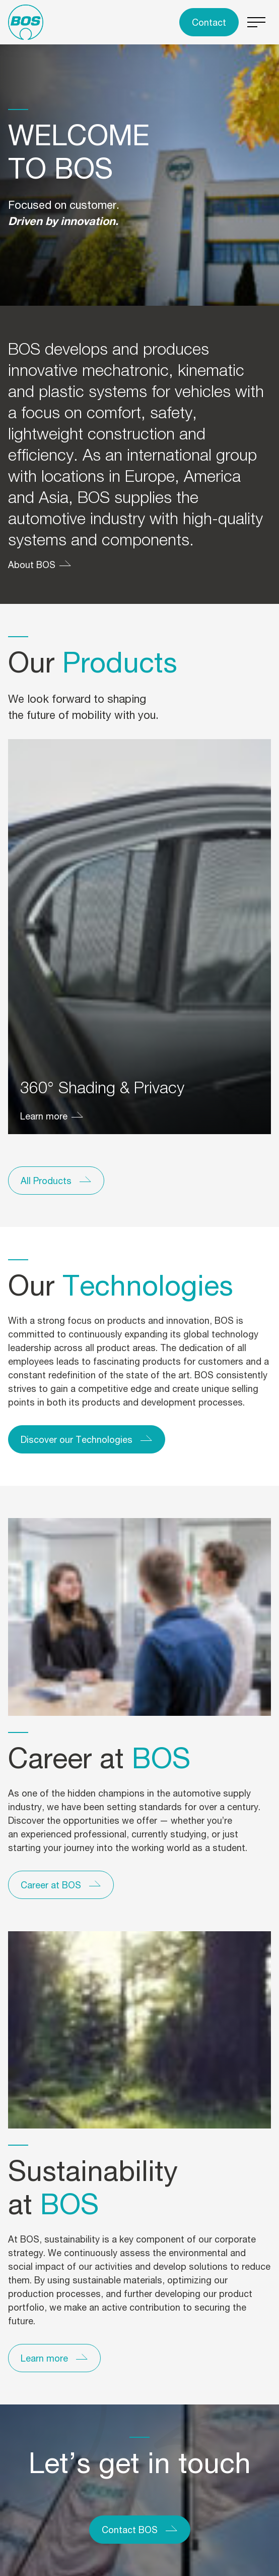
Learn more (43, 1116)
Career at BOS (51, 1884)
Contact (209, 22)
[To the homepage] (25, 22)
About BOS (31, 564)
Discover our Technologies (76, 1439)
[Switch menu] (257, 22)
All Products (46, 1180)
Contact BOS (130, 2529)
